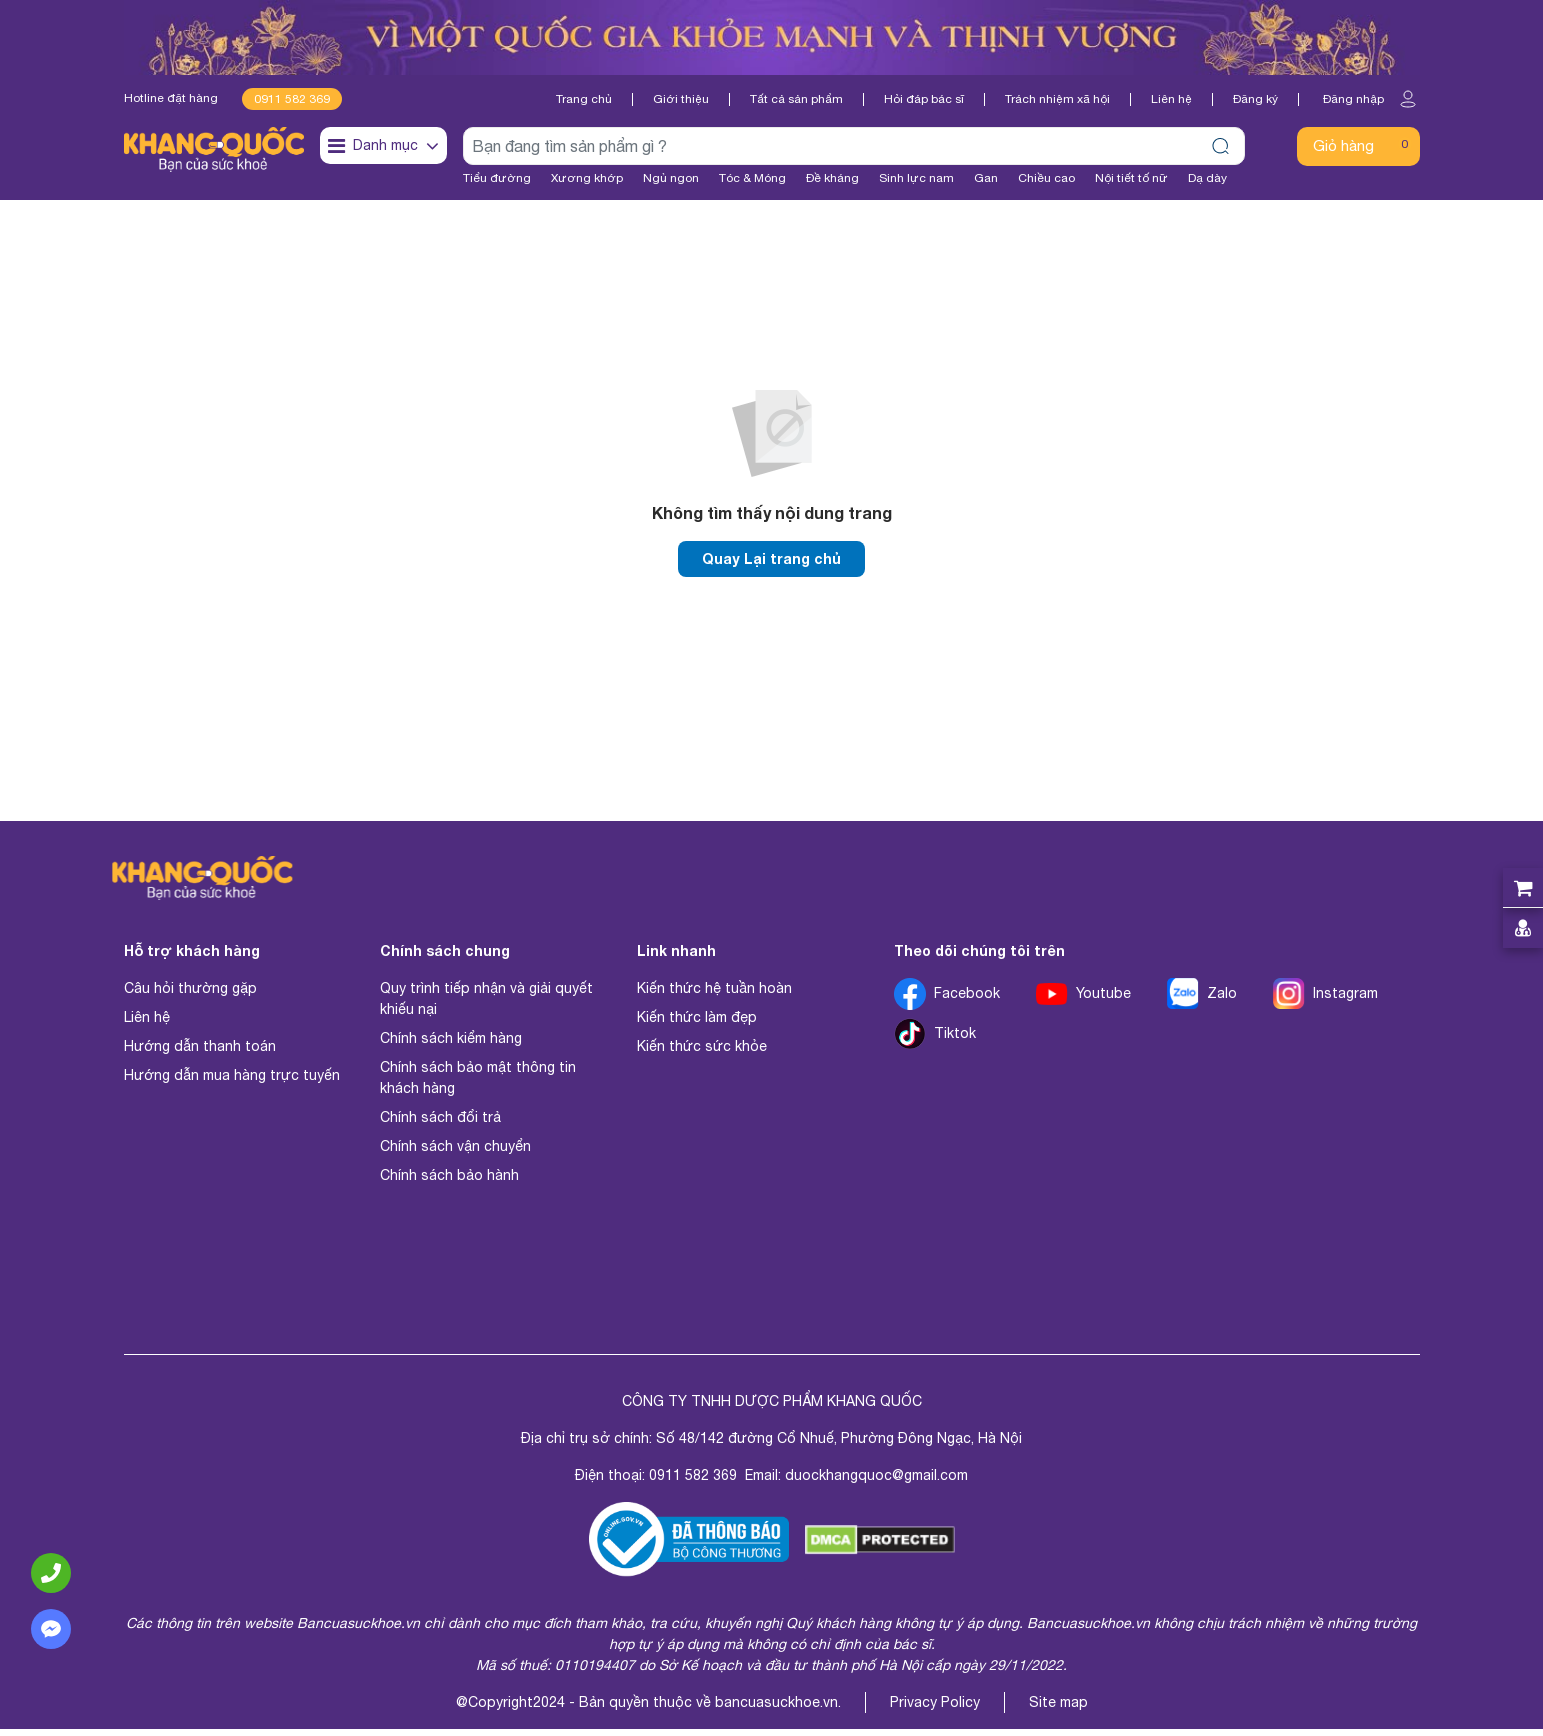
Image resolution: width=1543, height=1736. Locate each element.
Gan (986, 178)
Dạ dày (1207, 178)
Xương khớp (587, 178)
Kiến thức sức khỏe (702, 1053)
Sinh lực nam (916, 178)
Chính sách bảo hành (449, 1182)
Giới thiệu (681, 99)
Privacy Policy (935, 1709)
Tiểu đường (497, 178)
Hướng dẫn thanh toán (200, 1053)
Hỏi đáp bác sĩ (924, 99)
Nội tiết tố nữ (1131, 178)
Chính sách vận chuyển (455, 1153)
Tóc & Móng (752, 178)
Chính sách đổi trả (440, 1124)
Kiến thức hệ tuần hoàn (714, 995)
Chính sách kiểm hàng (451, 1045)
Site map (1058, 1709)
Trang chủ (584, 99)
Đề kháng (832, 178)
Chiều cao (1046, 178)
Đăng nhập (1371, 99)
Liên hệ (1171, 99)
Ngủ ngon (671, 178)
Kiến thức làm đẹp (697, 1024)
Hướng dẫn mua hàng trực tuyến (232, 1082)
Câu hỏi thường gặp (190, 995)
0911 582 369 (292, 99)
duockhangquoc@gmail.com (876, 1482)
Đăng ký (1255, 99)
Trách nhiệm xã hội (1057, 99)
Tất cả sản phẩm (796, 99)
